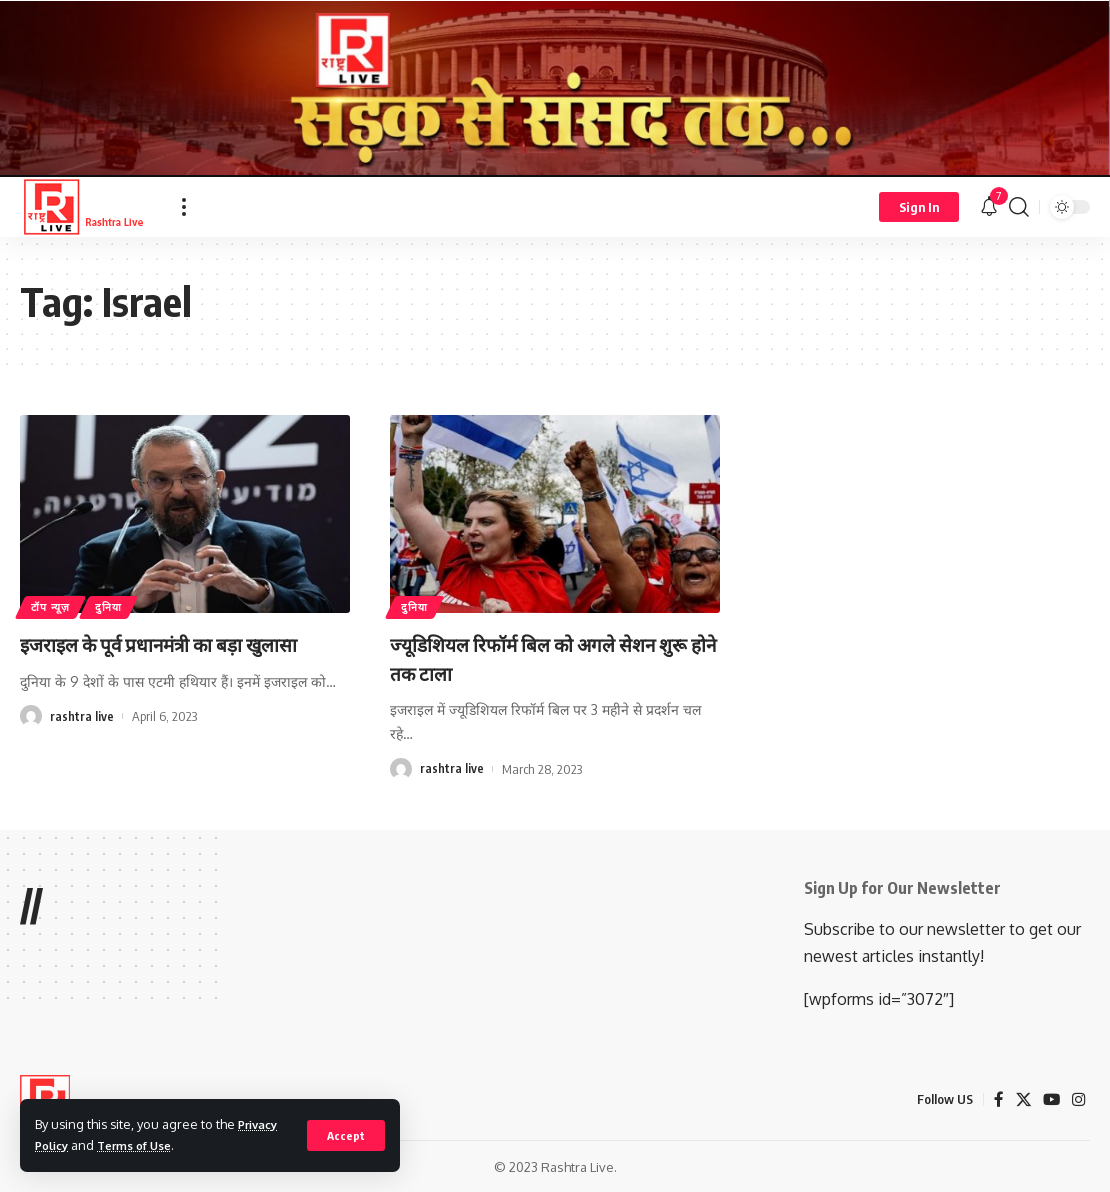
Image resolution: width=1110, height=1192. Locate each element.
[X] (1021, 1099)
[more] (184, 207)
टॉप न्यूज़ (55, 604)
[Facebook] (996, 1099)
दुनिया (120, 604)
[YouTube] (1050, 1099)
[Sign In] (919, 207)
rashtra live (82, 745)
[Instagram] (1078, 1099)
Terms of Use (144, 1145)
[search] (1019, 207)
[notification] (989, 207)
